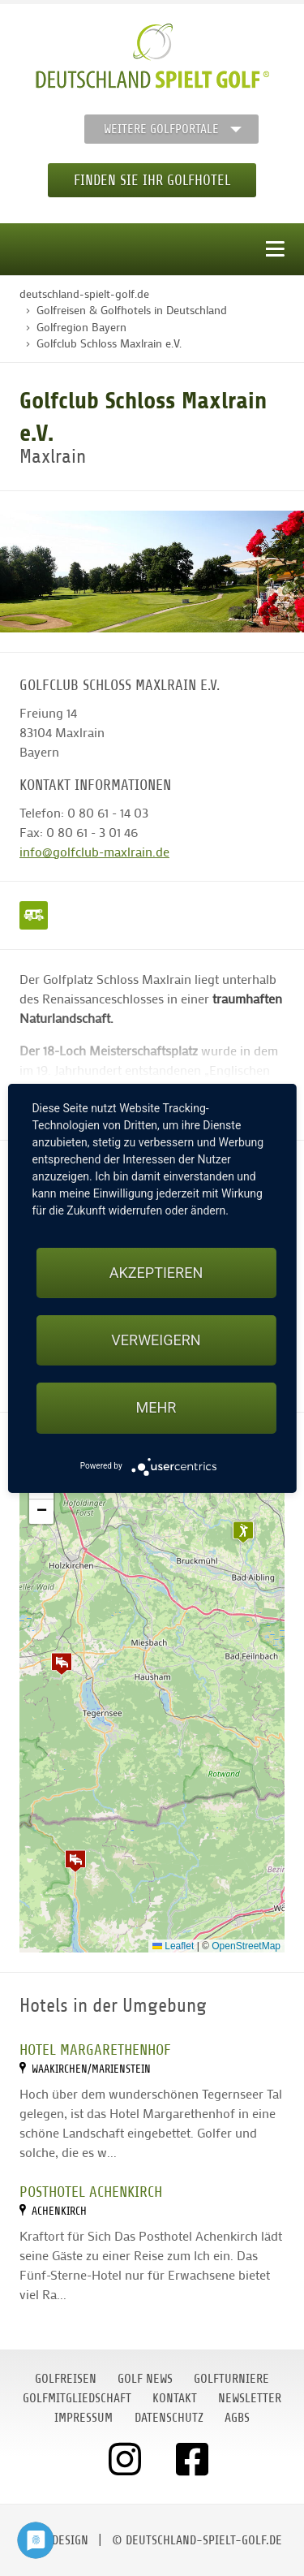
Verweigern (155, 1339)
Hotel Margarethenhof (95, 2049)
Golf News (145, 2378)
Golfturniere (231, 2378)
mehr (156, 1407)
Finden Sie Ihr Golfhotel (152, 180)
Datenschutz (169, 2417)
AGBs (237, 2417)
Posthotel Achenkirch (90, 2191)
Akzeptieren (156, 1272)
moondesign (55, 2540)
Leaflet (173, 1946)
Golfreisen (65, 2378)
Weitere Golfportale (161, 129)
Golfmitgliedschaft (77, 2398)
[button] (62, 1663)
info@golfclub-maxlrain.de (94, 851)
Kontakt (174, 2398)
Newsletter (249, 2398)
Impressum (83, 2417)
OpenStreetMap (246, 1946)
